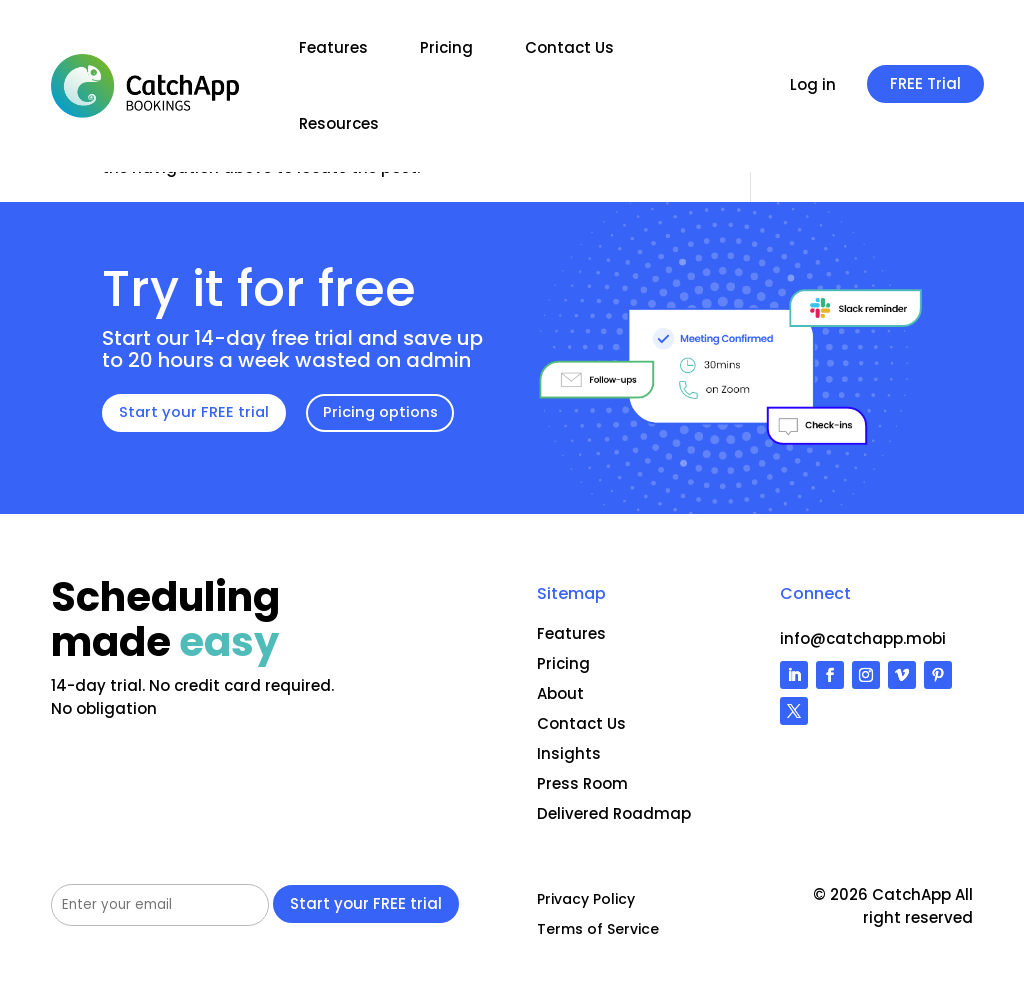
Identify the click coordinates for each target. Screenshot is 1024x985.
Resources (339, 123)
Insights (569, 753)
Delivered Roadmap (614, 813)
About (560, 693)
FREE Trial (925, 83)
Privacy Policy (586, 900)
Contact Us (569, 47)
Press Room (582, 783)
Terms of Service (598, 930)
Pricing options (383, 412)
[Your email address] (160, 905)
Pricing (446, 47)
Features (333, 47)
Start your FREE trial (195, 412)
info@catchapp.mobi (863, 638)
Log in (813, 86)
